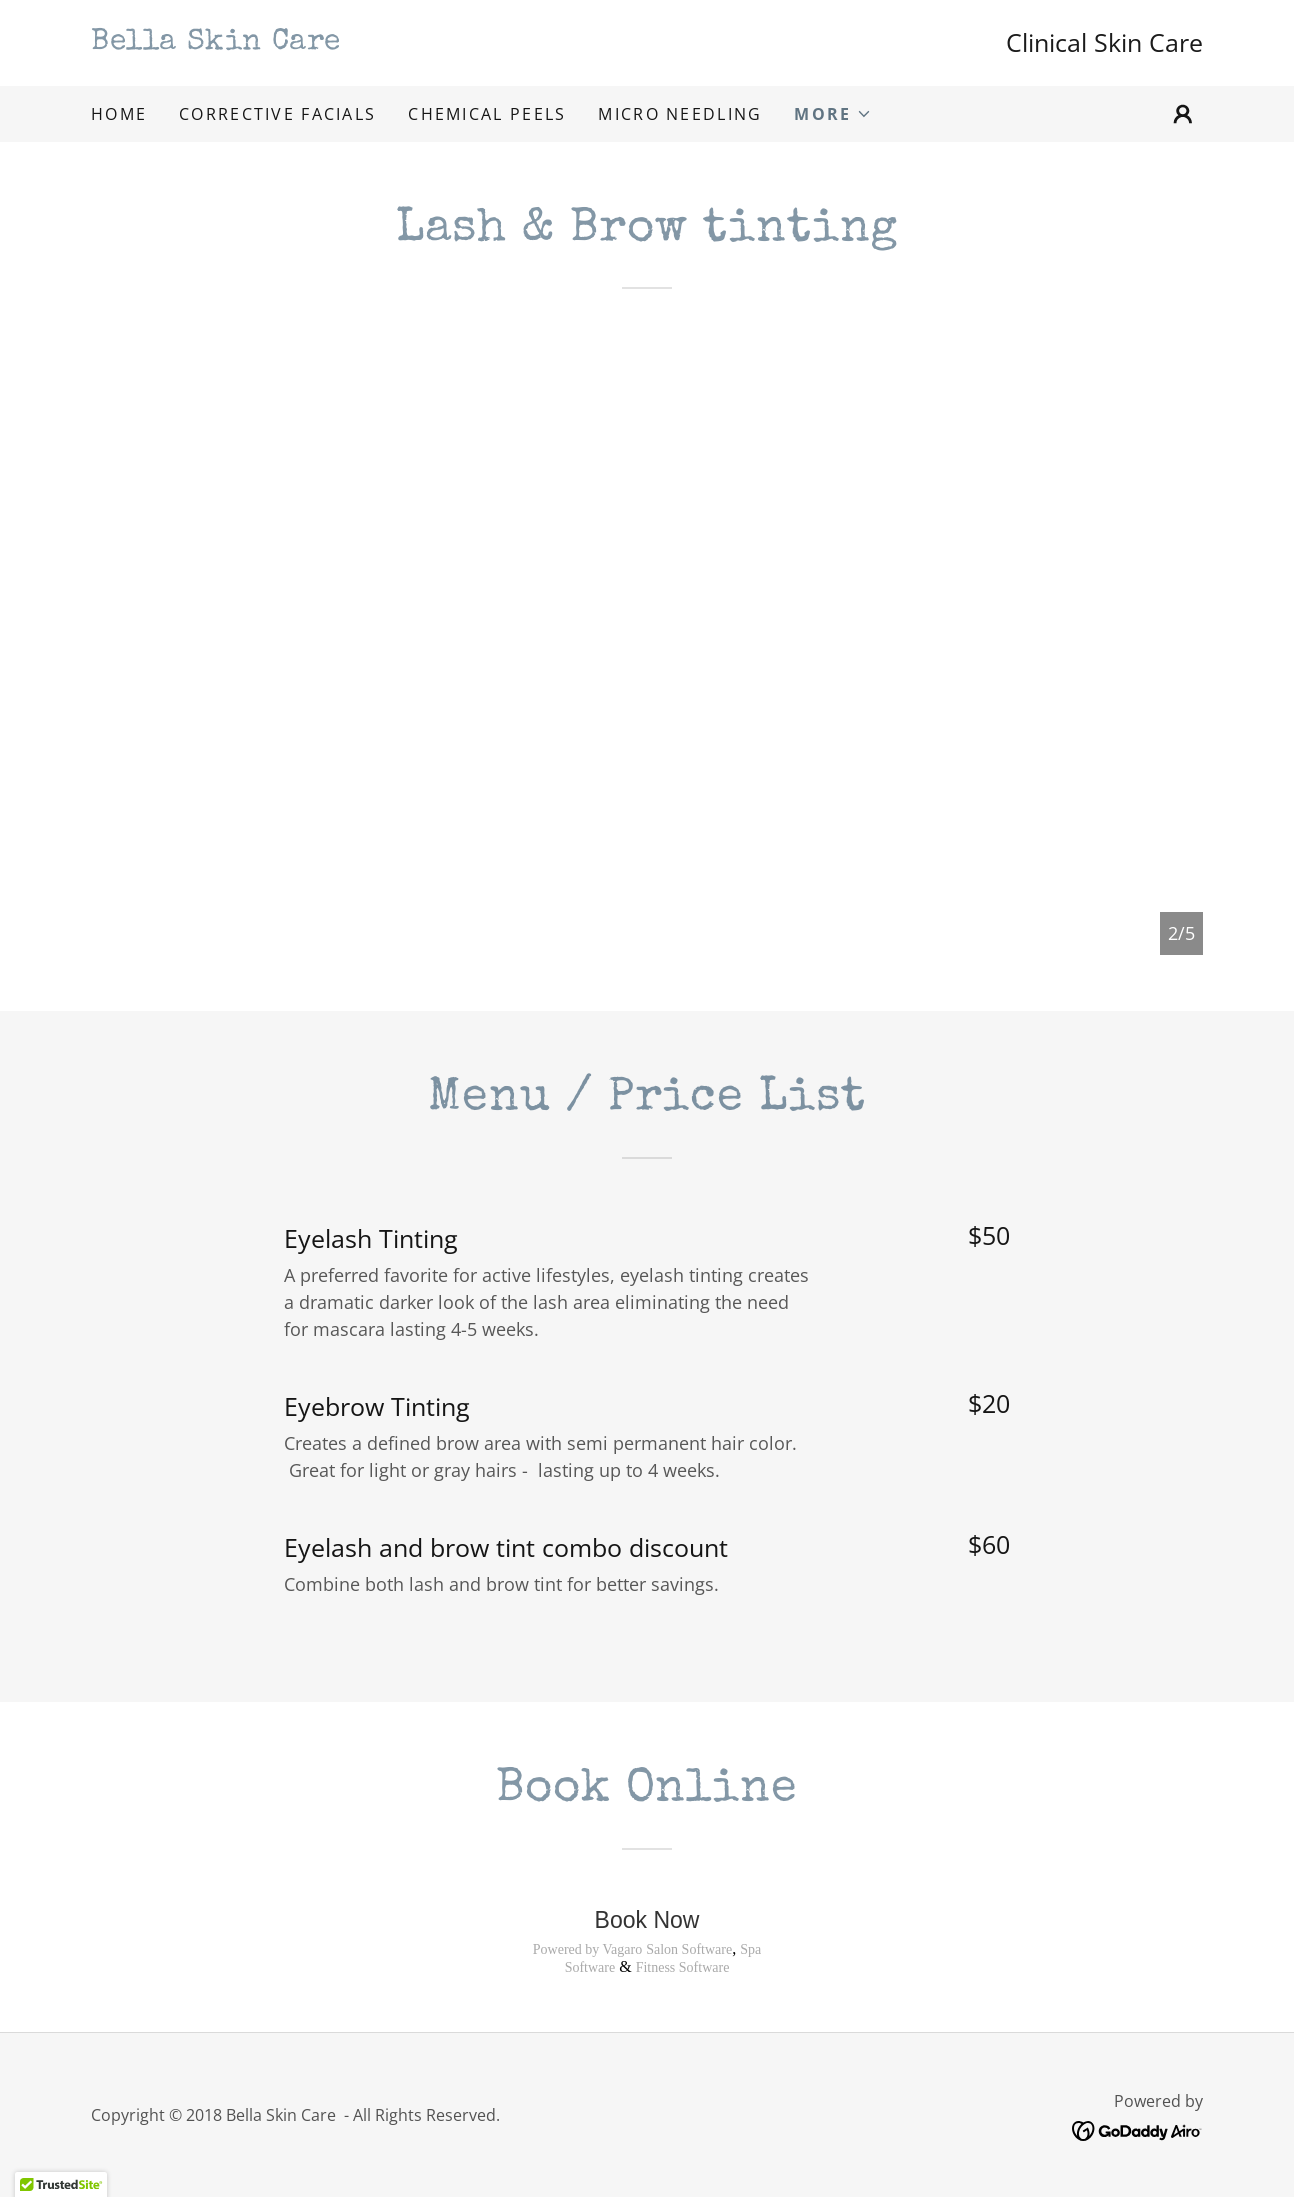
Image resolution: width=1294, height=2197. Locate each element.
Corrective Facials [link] (277, 114)
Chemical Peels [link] (487, 114)
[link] (369, 42)
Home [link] (119, 114)
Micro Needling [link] (680, 114)
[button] (832, 114)
